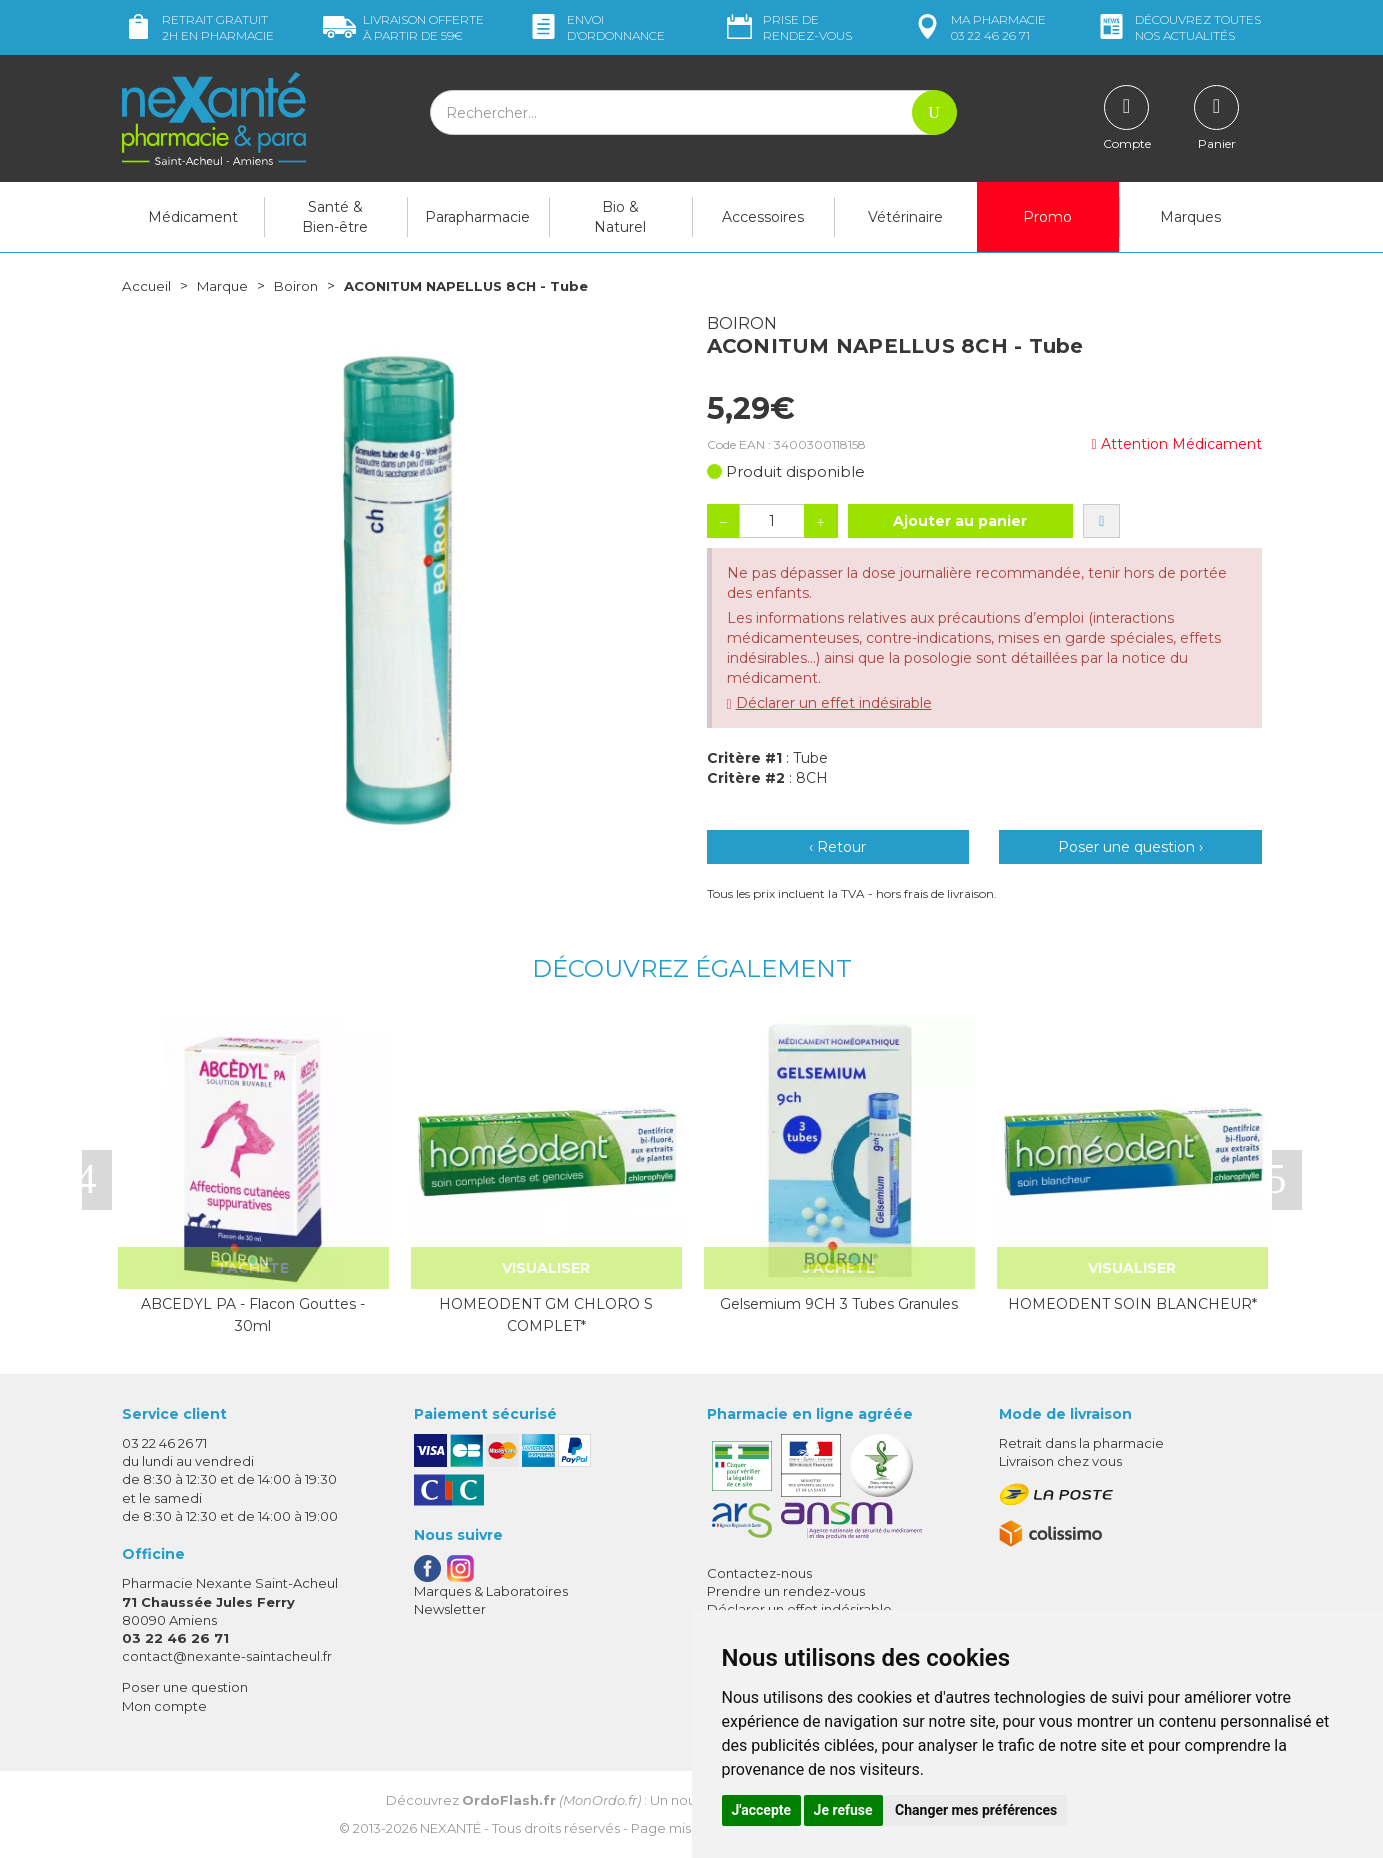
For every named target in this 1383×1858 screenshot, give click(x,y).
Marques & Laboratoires (491, 1591)
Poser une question (185, 1687)
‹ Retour (837, 847)
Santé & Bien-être (335, 217)
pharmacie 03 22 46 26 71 (978, 27)
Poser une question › (1130, 847)
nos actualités (1178, 27)
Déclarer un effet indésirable (834, 703)
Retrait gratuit (198, 27)
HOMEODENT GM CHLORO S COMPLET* (546, 1315)
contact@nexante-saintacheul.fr (227, 1656)
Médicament (193, 217)
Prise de (787, 27)
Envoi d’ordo (596, 27)
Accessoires (763, 217)
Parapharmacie (477, 217)
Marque (225, 286)
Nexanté (450, 1828)
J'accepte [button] (762, 1810)
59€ (403, 27)
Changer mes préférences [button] (976, 1810)
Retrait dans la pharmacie (1081, 1443)
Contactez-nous (759, 1573)
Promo (1047, 217)
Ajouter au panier (960, 521)
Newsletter (450, 1609)
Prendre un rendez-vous (786, 1591)
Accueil (147, 286)
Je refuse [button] (843, 1810)
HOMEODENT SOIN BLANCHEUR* (1132, 1304)
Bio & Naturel (620, 217)
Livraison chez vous (1060, 1461)
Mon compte (164, 1706)
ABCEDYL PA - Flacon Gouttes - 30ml (253, 1315)
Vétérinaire (905, 217)
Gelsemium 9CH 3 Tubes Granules (839, 1304)
